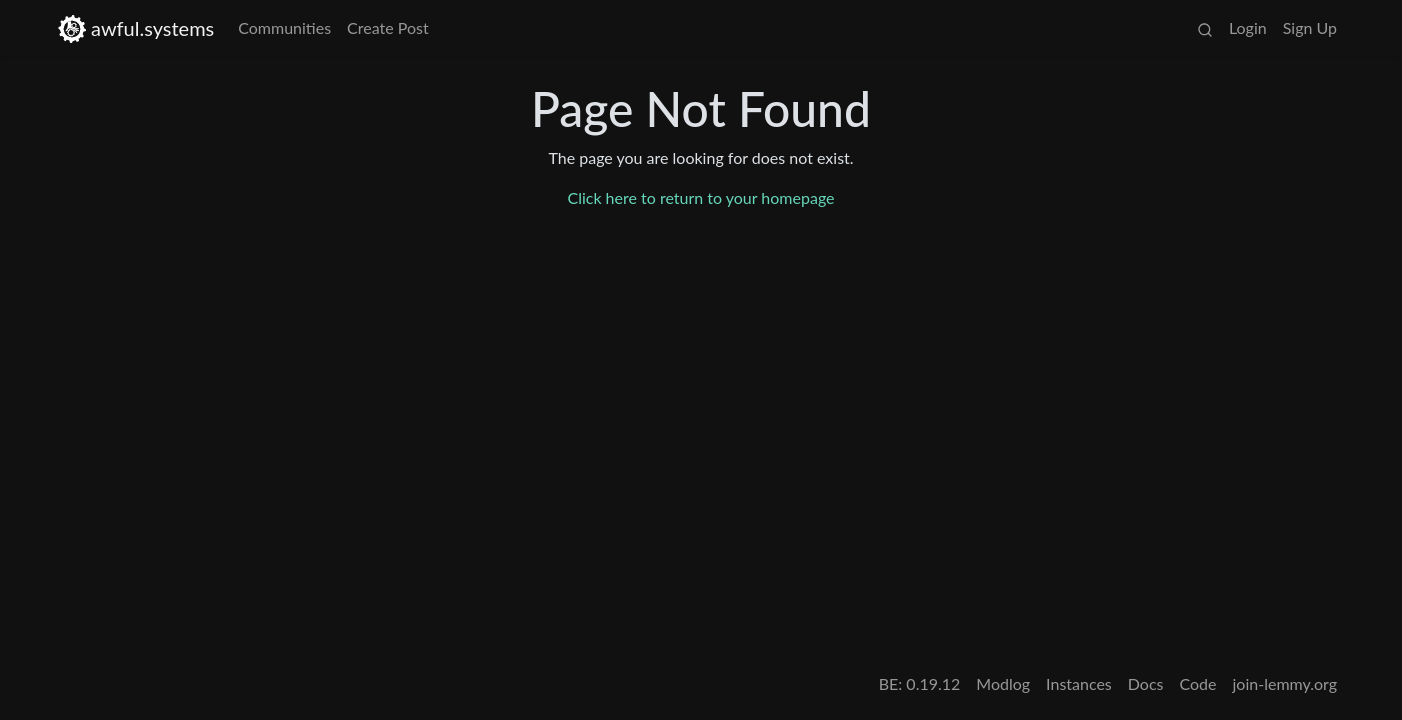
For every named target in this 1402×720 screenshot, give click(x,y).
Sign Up (1310, 27)
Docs (1146, 683)
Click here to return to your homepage (700, 197)
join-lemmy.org (1285, 683)
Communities (284, 27)
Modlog (1003, 683)
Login (1248, 27)
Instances (1079, 683)
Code (1198, 683)
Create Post (388, 27)
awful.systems (135, 28)
